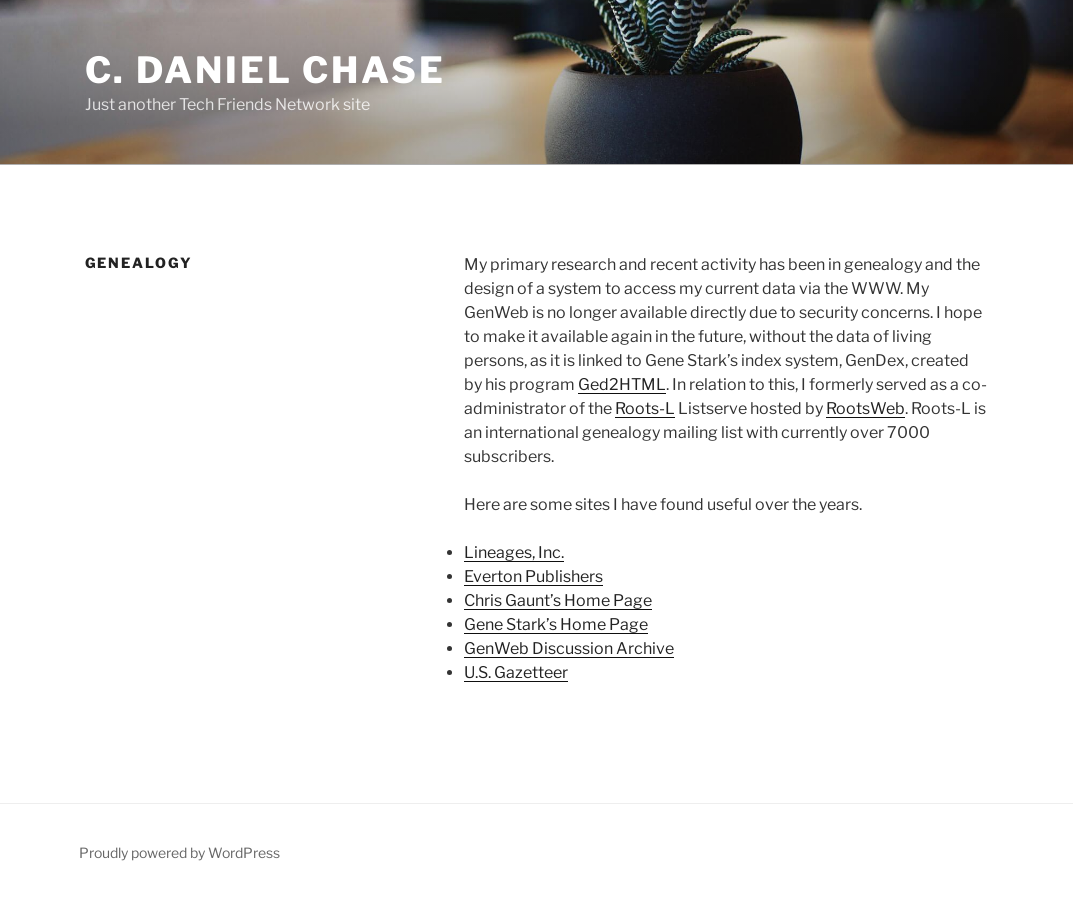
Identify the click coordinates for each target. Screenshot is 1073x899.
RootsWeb (865, 408)
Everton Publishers (533, 576)
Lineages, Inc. (514, 552)
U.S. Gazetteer (516, 672)
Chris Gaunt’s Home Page (558, 600)
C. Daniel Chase (265, 70)
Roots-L (645, 408)
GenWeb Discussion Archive (569, 648)
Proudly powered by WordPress (179, 852)
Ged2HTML (622, 384)
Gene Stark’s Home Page (556, 624)
